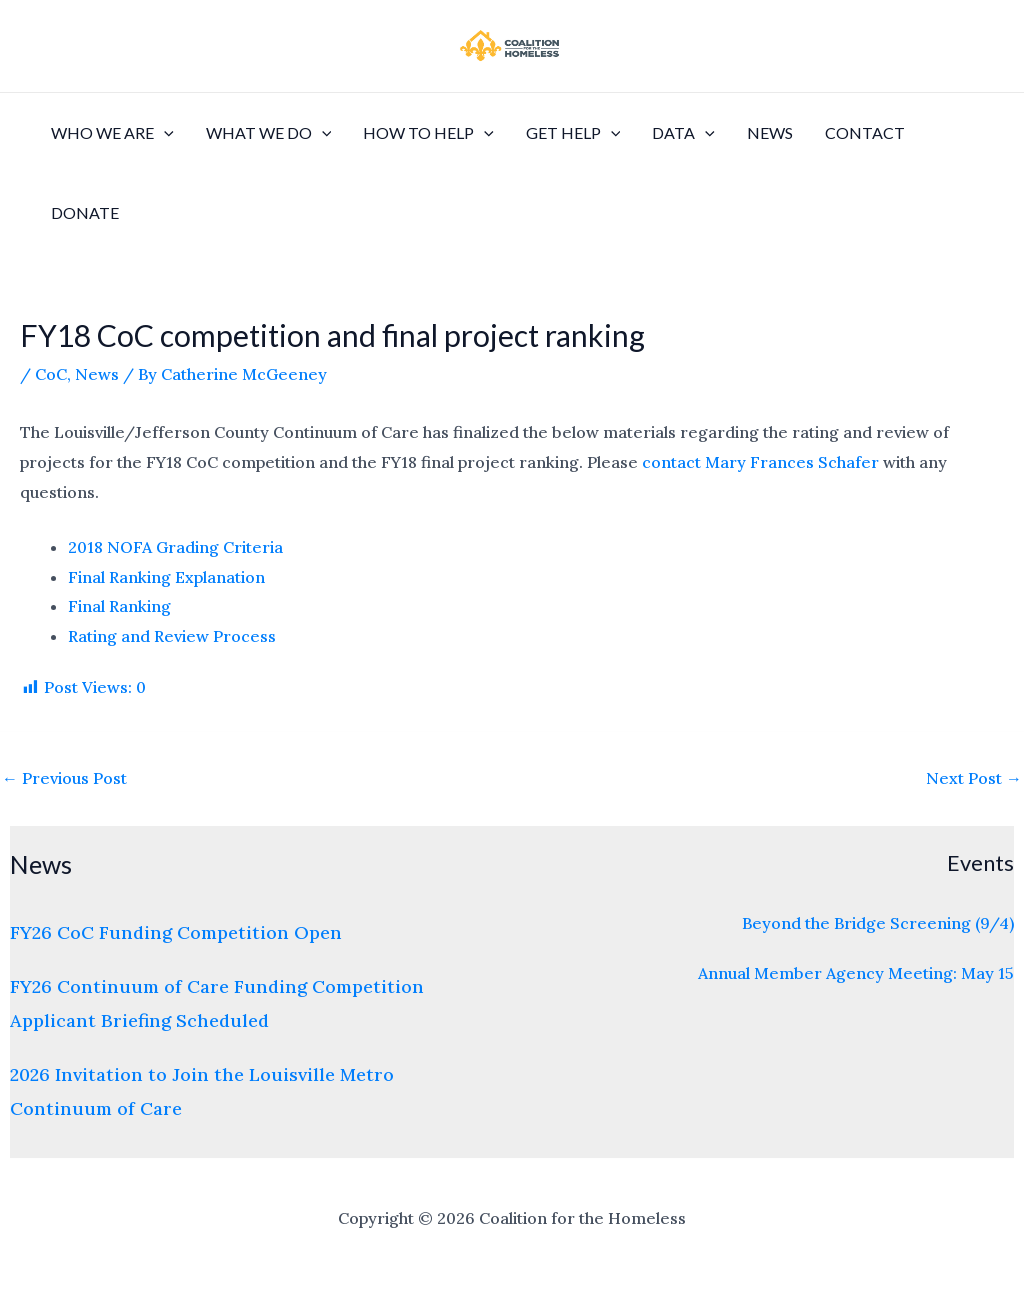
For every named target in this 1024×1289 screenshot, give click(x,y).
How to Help (428, 133)
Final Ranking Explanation (166, 577)
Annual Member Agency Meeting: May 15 (856, 973)
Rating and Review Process (172, 636)
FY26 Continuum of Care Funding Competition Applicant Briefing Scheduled (217, 1003)
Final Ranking (119, 606)
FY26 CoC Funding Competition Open (176, 932)
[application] (164, 133)
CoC (51, 374)
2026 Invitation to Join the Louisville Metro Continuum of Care (202, 1091)
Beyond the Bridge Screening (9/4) (878, 923)
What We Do (269, 133)
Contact (865, 132)
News (770, 132)
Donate (85, 212)
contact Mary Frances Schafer (760, 462)
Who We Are (112, 133)
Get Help (573, 133)
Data (683, 133)
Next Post (974, 778)
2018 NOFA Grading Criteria (175, 547)
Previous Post (64, 778)
